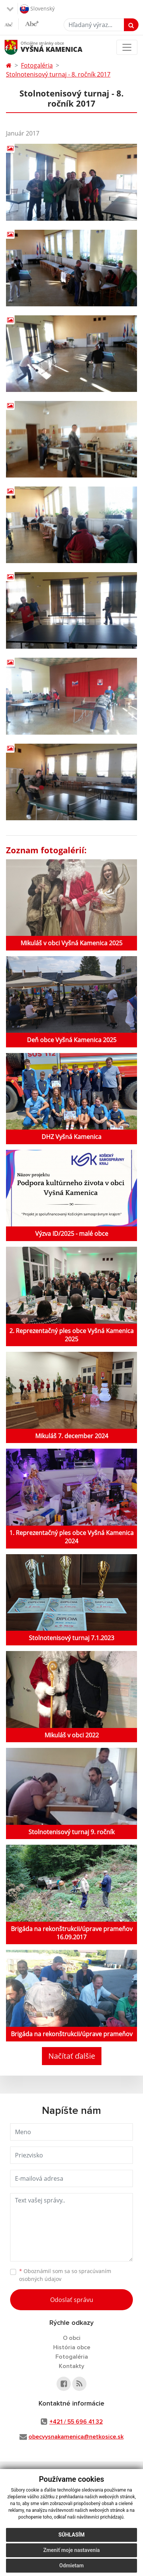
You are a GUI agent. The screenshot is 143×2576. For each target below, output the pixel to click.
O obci (71, 2338)
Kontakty (71, 2366)
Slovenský (37, 9)
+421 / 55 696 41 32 (76, 2422)
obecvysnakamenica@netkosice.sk (76, 2437)
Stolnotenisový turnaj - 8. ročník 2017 (58, 74)
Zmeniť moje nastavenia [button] (71, 2550)
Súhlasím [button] (71, 2535)
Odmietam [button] (71, 2565)
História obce (71, 2347)
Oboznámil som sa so (65, 2274)
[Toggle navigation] (126, 47)
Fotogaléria (37, 65)
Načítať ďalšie (71, 2056)
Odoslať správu (71, 2300)
